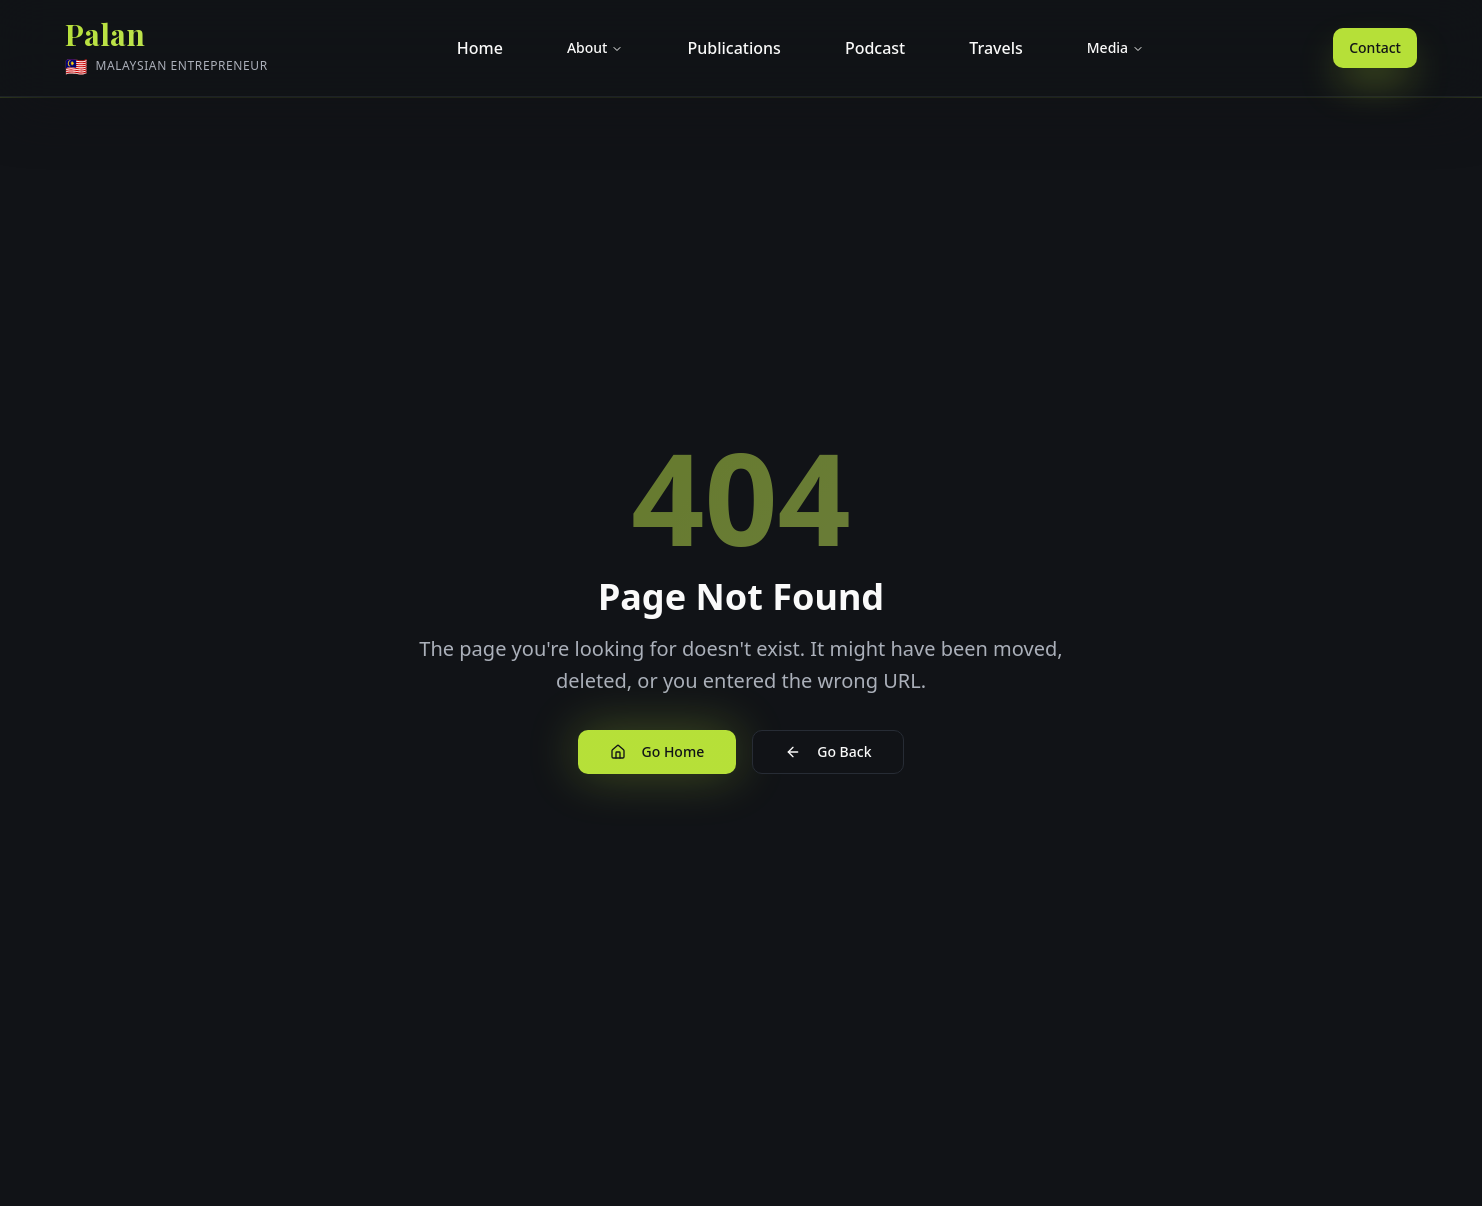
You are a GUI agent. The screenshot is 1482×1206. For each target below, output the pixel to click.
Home (480, 48)
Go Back (828, 751)
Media (1115, 47)
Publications (733, 48)
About (595, 47)
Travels (996, 48)
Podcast (875, 48)
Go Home (657, 751)
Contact (1375, 47)
